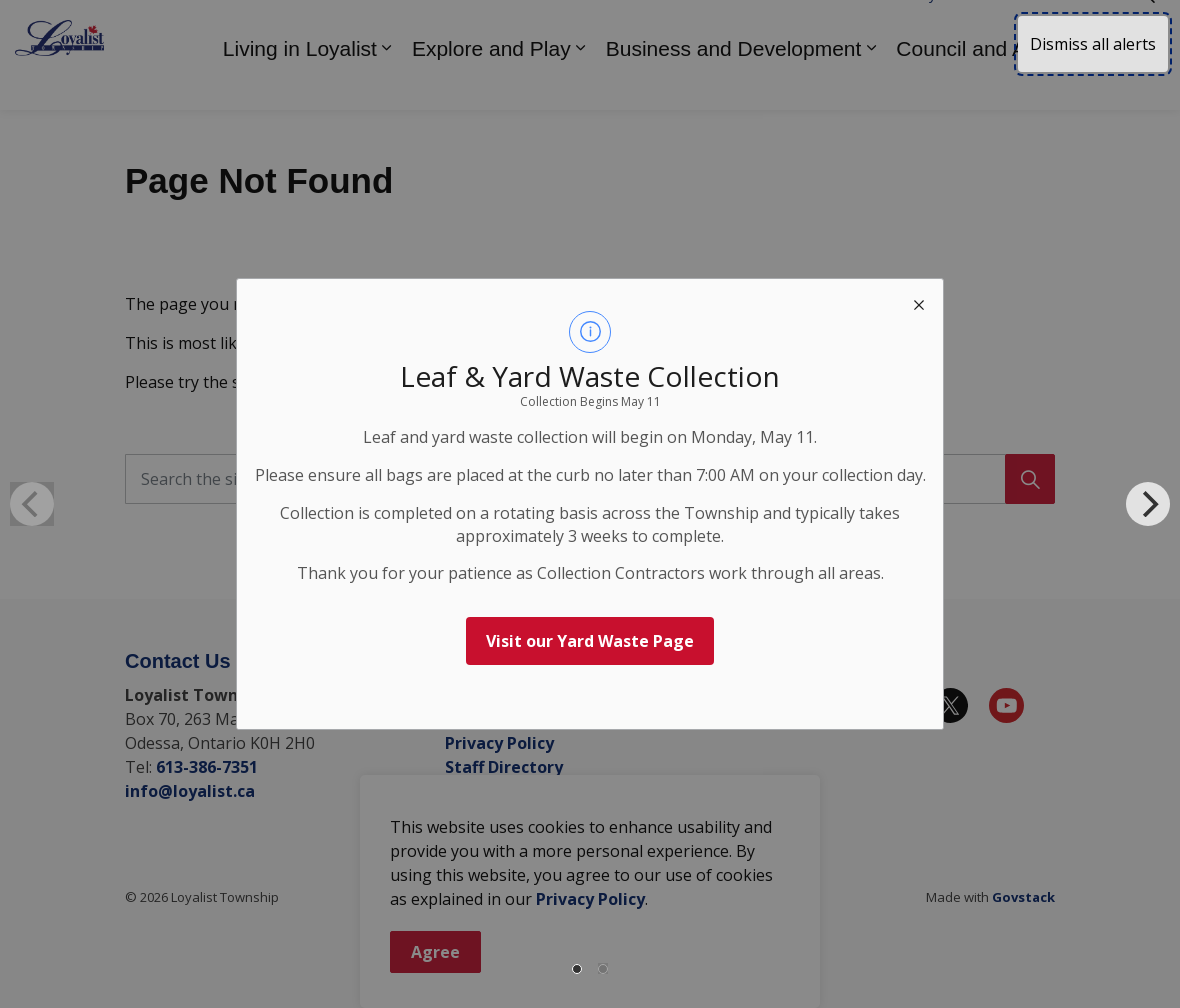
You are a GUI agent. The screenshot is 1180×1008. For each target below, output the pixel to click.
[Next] (1148, 504)
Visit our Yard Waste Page (590, 641)
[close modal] (919, 303)
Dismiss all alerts (1093, 44)
